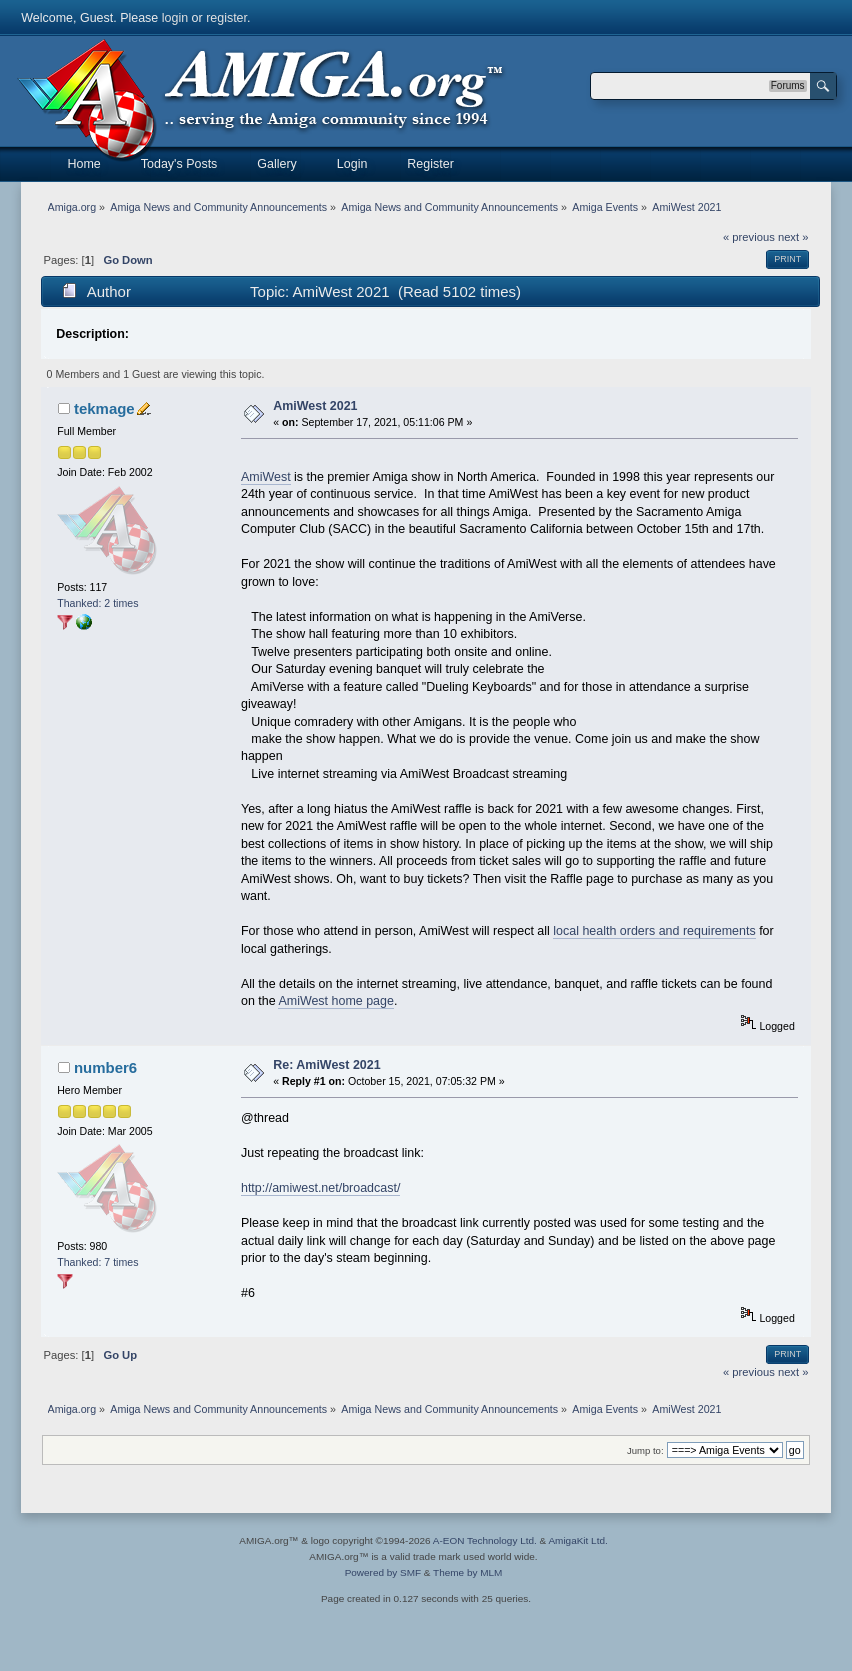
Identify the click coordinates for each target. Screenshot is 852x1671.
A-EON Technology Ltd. (485, 1540)
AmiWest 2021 (315, 406)
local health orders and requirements (654, 931)
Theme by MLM (467, 1572)
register (226, 18)
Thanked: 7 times (97, 1262)
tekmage (104, 408)
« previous (749, 237)
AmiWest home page (336, 1001)
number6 (105, 1067)
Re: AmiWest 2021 (326, 1065)
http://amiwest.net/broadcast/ (320, 1188)
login (175, 18)
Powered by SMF (383, 1572)
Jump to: (645, 1450)
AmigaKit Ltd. (577, 1540)
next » (793, 237)
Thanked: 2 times (97, 603)
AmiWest (266, 477)
